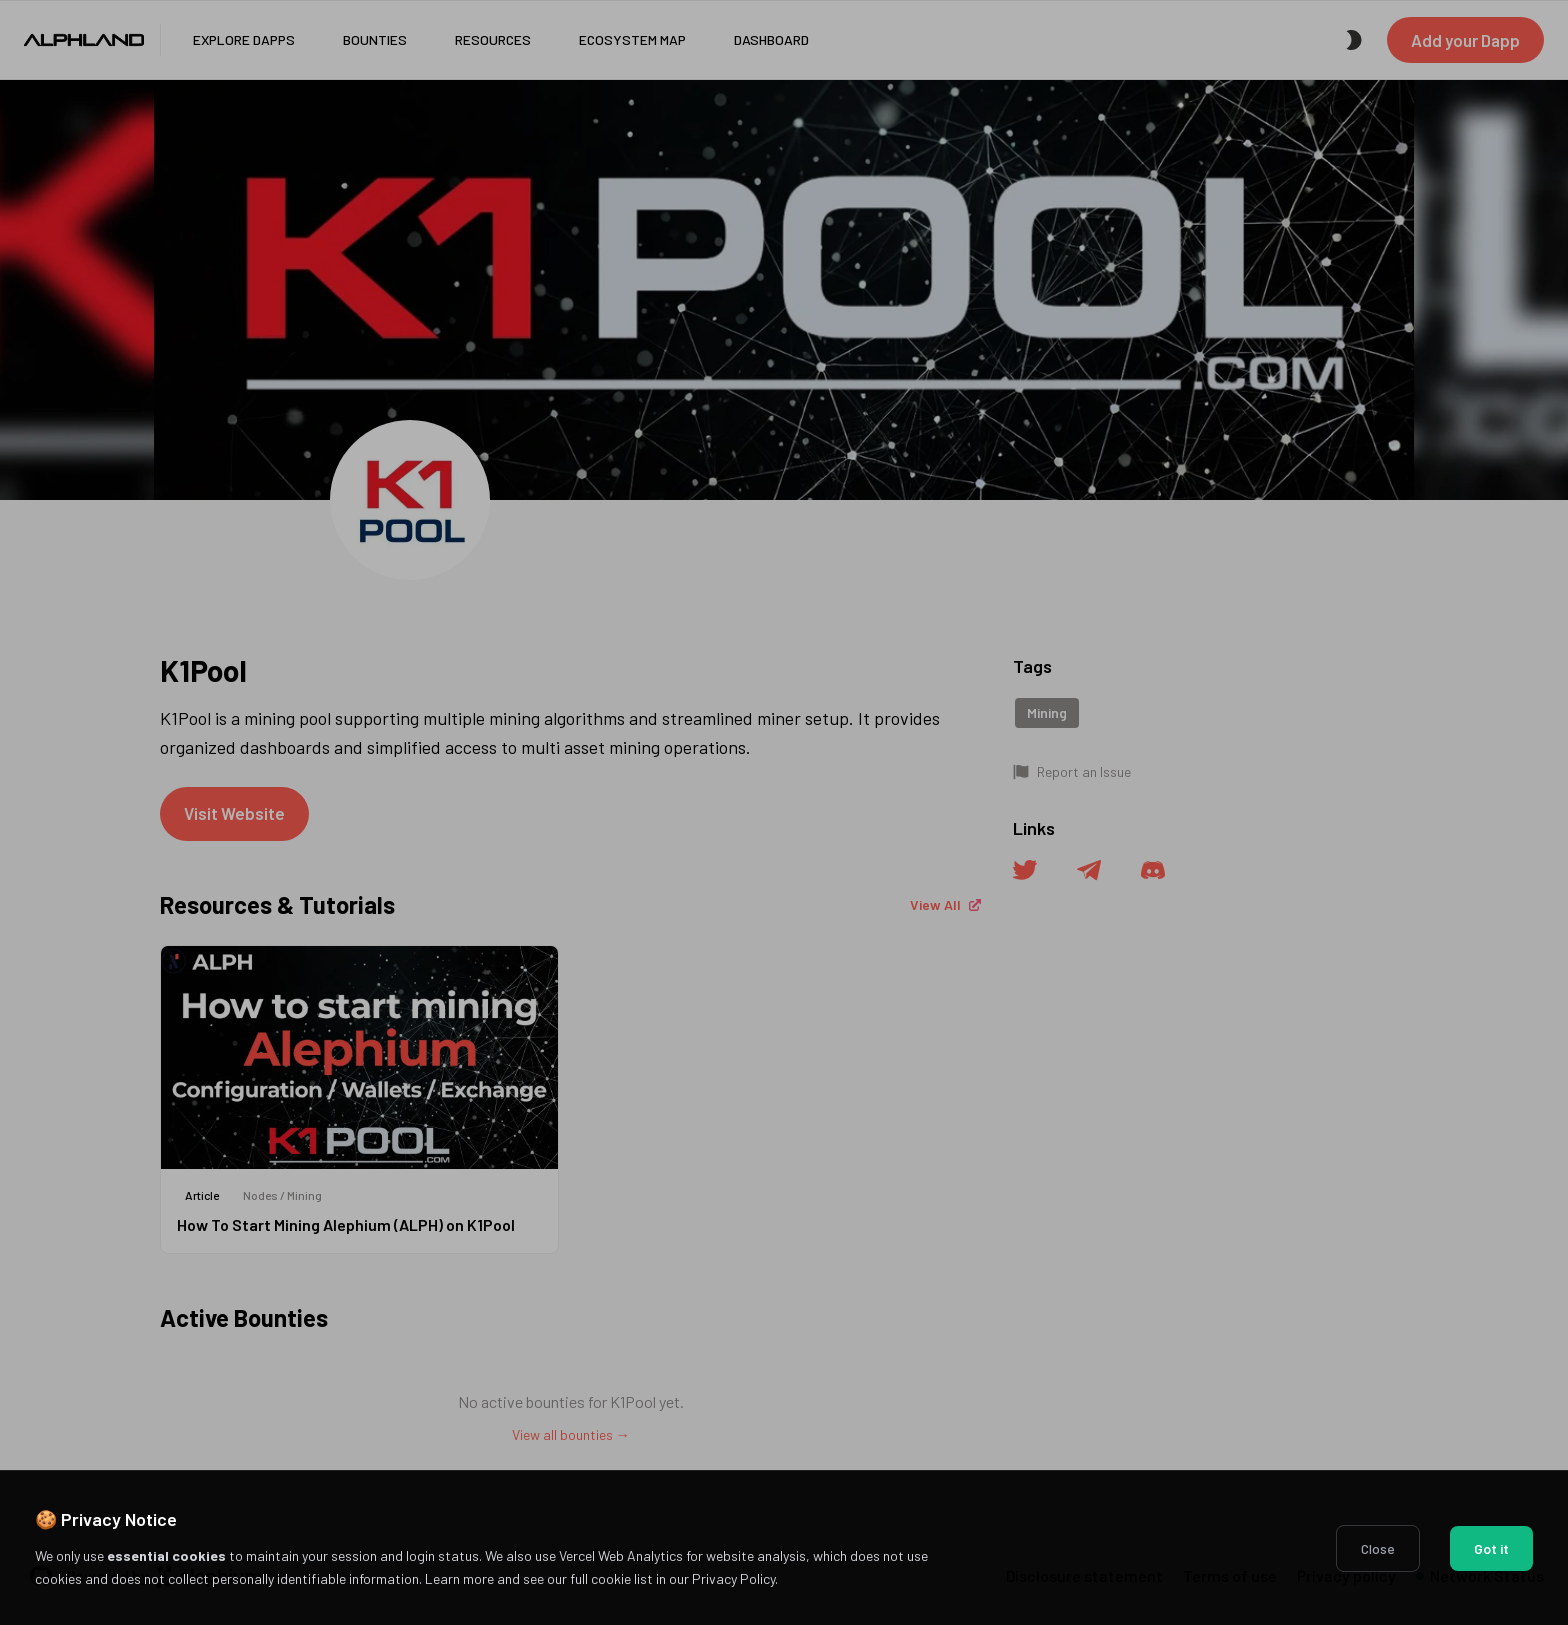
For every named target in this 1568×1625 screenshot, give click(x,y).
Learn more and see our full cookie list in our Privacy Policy (600, 1578)
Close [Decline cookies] (1378, 1548)
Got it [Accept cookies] (1491, 1548)
